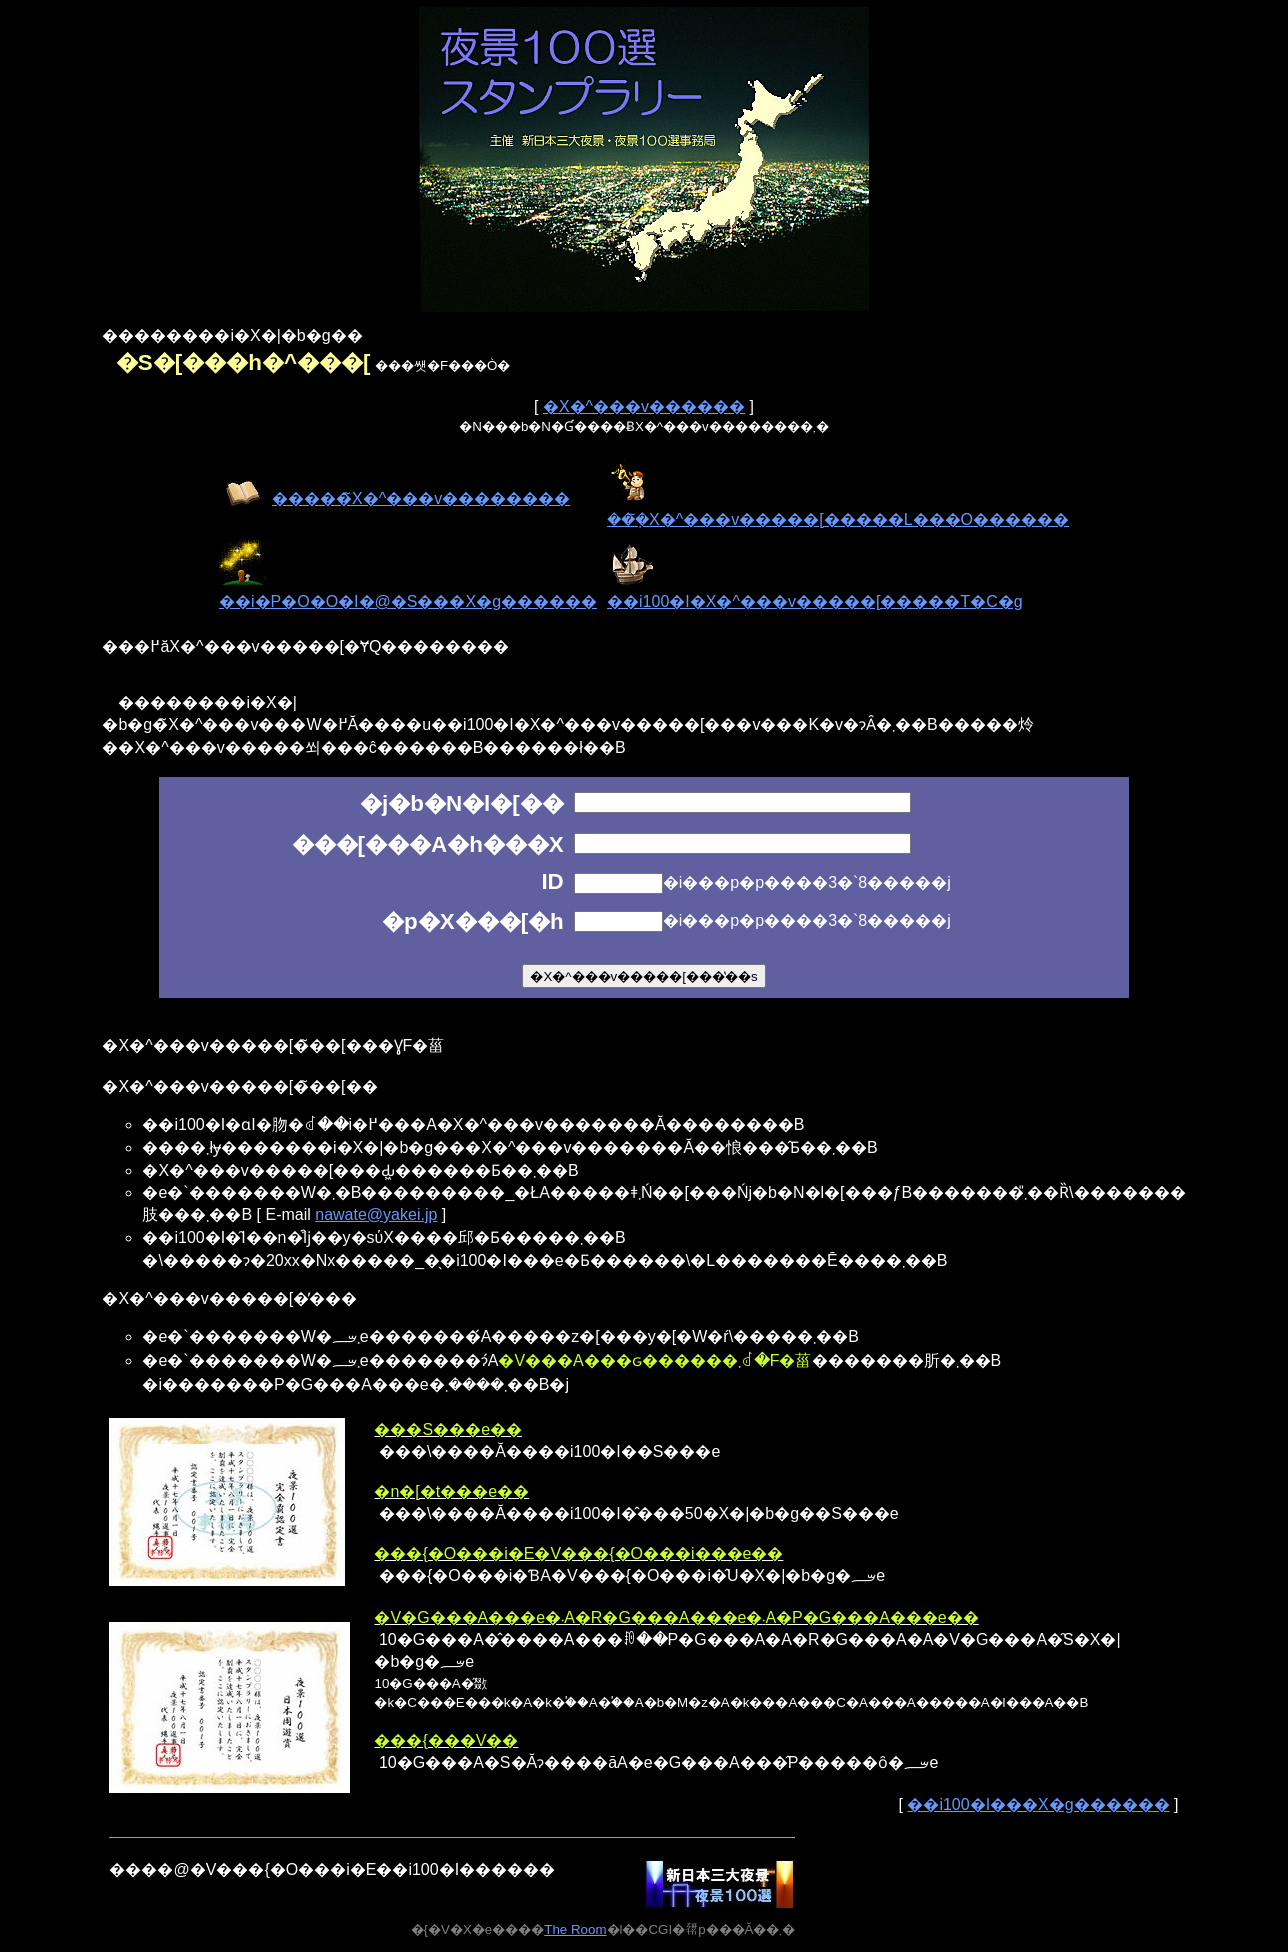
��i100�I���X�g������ (1038, 1804)
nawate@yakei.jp (376, 1214)
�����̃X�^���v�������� (421, 498)
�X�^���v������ (644, 406)
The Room (575, 1929)
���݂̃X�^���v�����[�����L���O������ (838, 519)
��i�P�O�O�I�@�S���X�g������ (408, 601)
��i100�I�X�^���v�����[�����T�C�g (815, 601)
